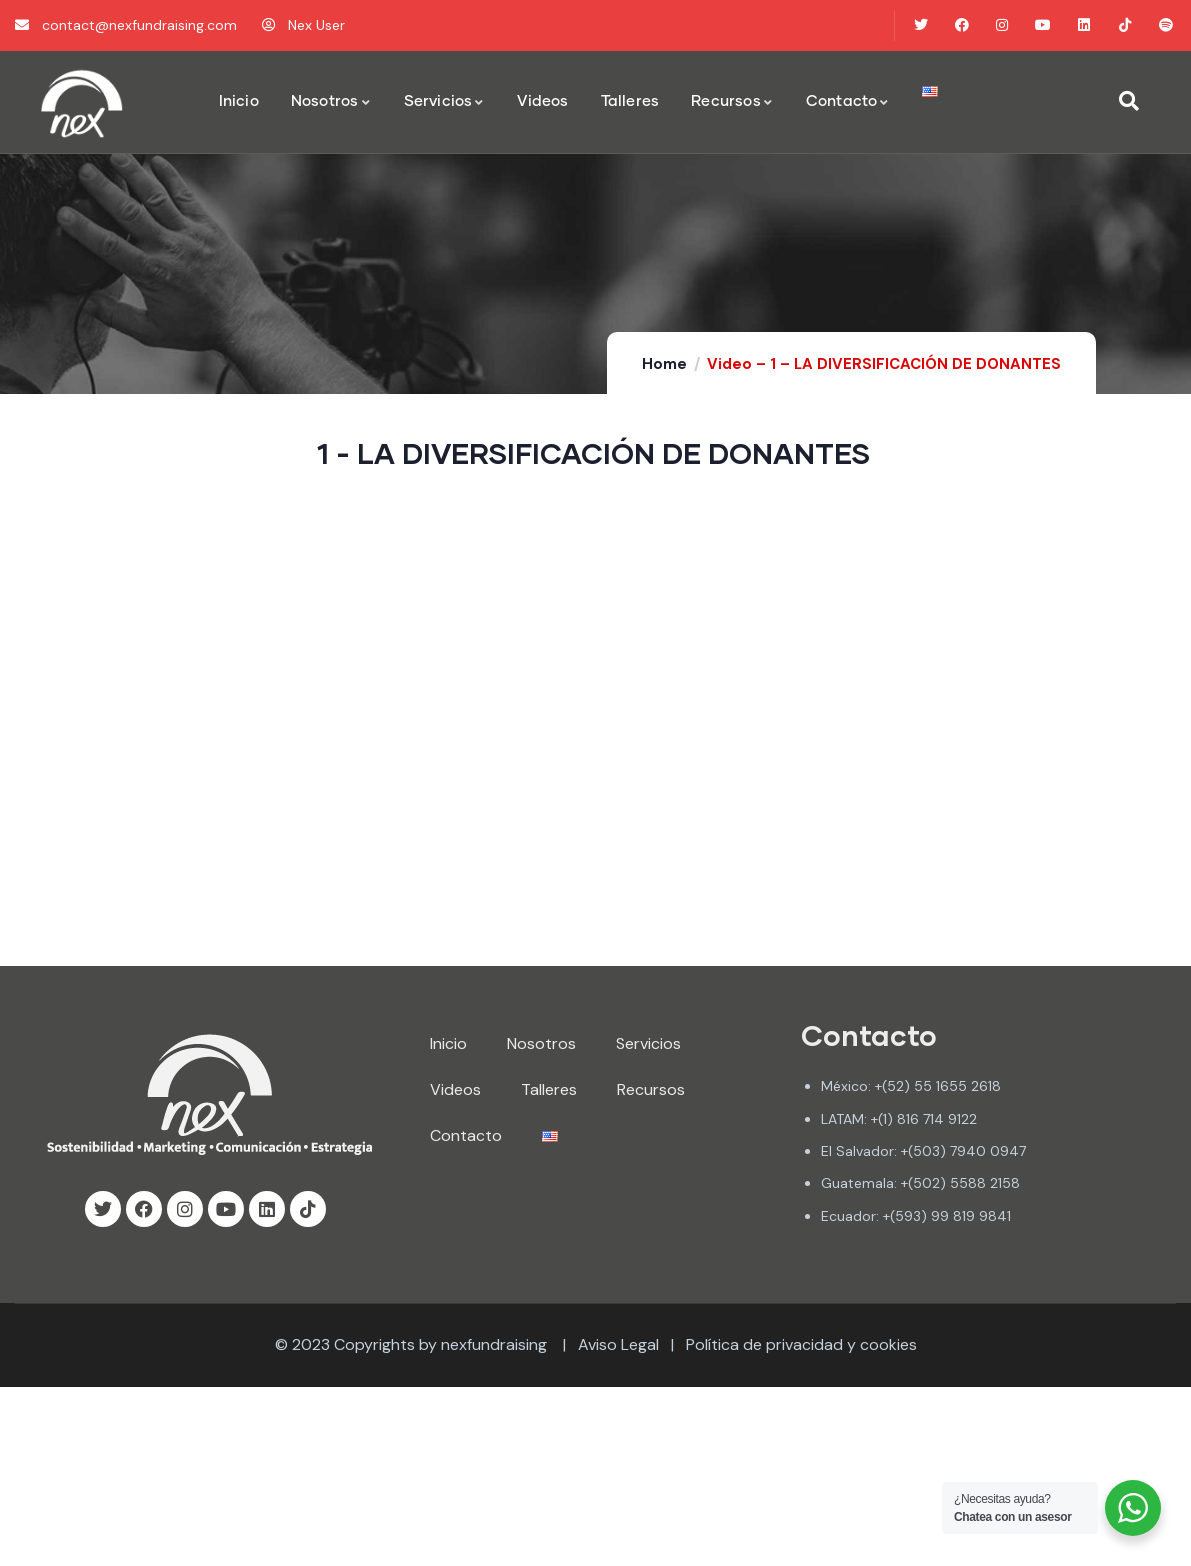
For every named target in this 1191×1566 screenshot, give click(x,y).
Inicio (448, 1043)
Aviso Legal (618, 1344)
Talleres (549, 1089)
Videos (455, 1089)
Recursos (651, 1089)
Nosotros (541, 1043)
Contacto (466, 1135)
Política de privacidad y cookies (801, 1344)
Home (664, 364)
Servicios (648, 1043)
